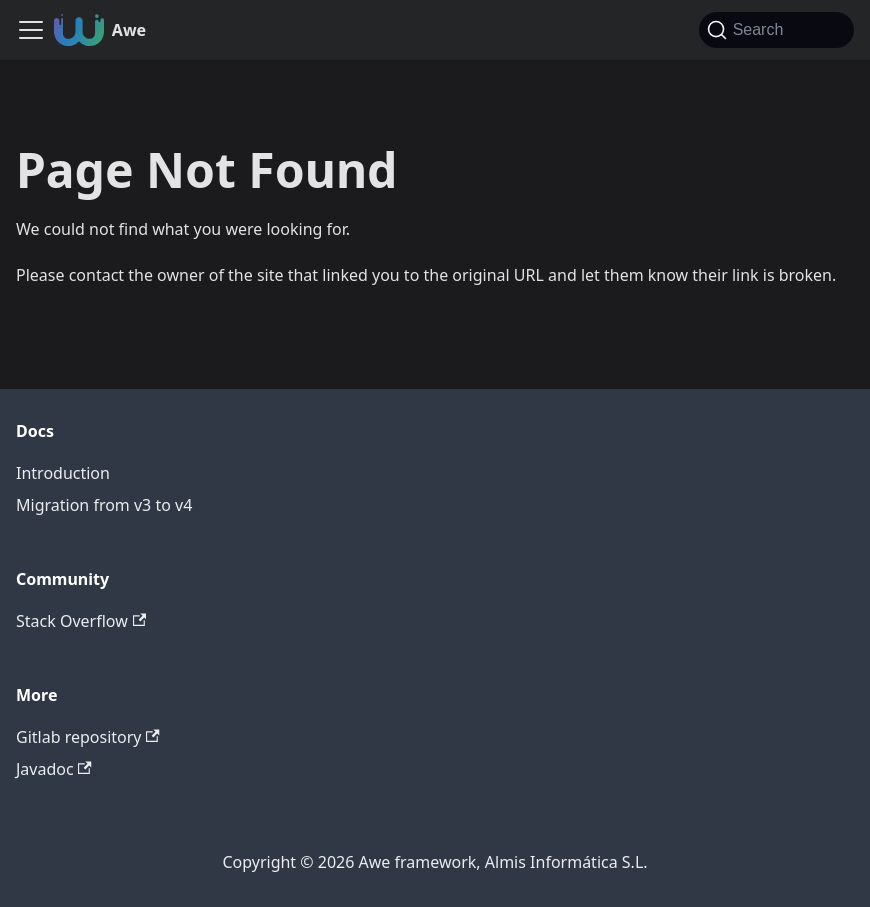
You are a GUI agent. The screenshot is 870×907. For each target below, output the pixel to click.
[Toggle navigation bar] (31, 30)
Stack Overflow (81, 621)
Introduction (63, 473)
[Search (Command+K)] (776, 30)
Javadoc (54, 769)
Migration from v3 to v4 (104, 505)
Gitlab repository (88, 737)
